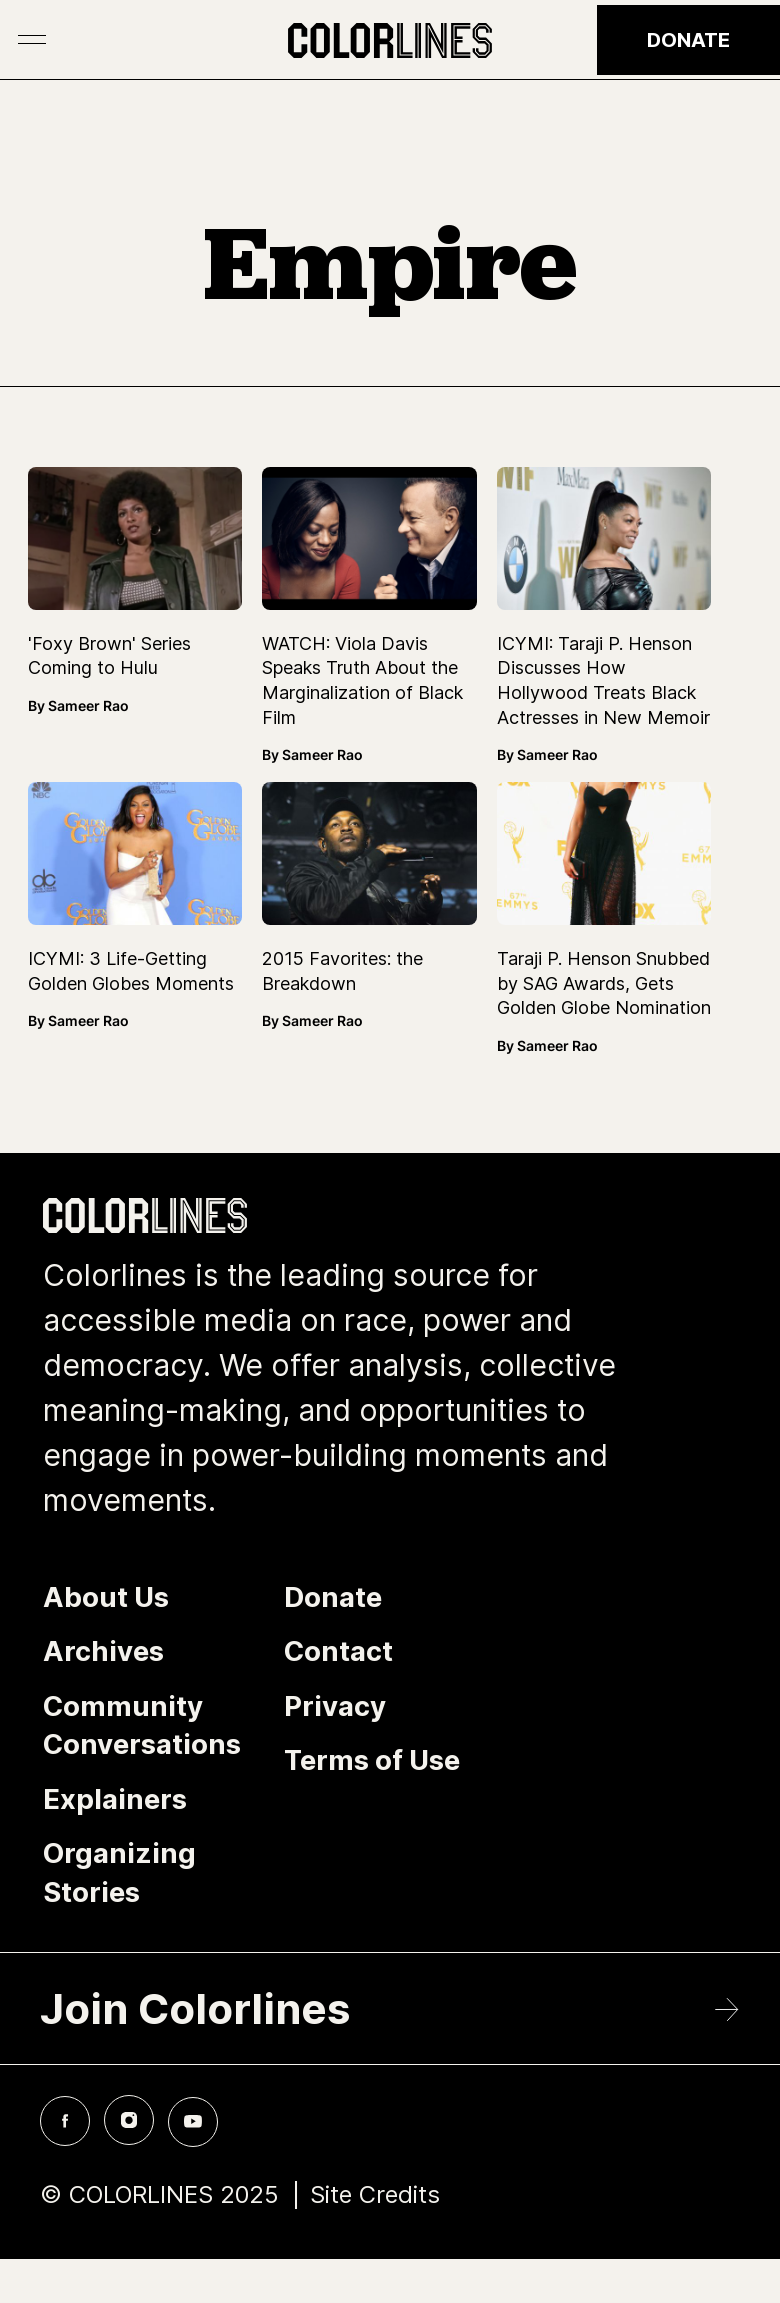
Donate (688, 40)
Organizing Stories (119, 1872)
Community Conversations (142, 1725)
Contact (338, 1651)
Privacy (335, 1706)
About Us (106, 1597)
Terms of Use (372, 1760)
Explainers (115, 1799)
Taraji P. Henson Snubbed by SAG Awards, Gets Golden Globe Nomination (604, 983)
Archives (103, 1651)
